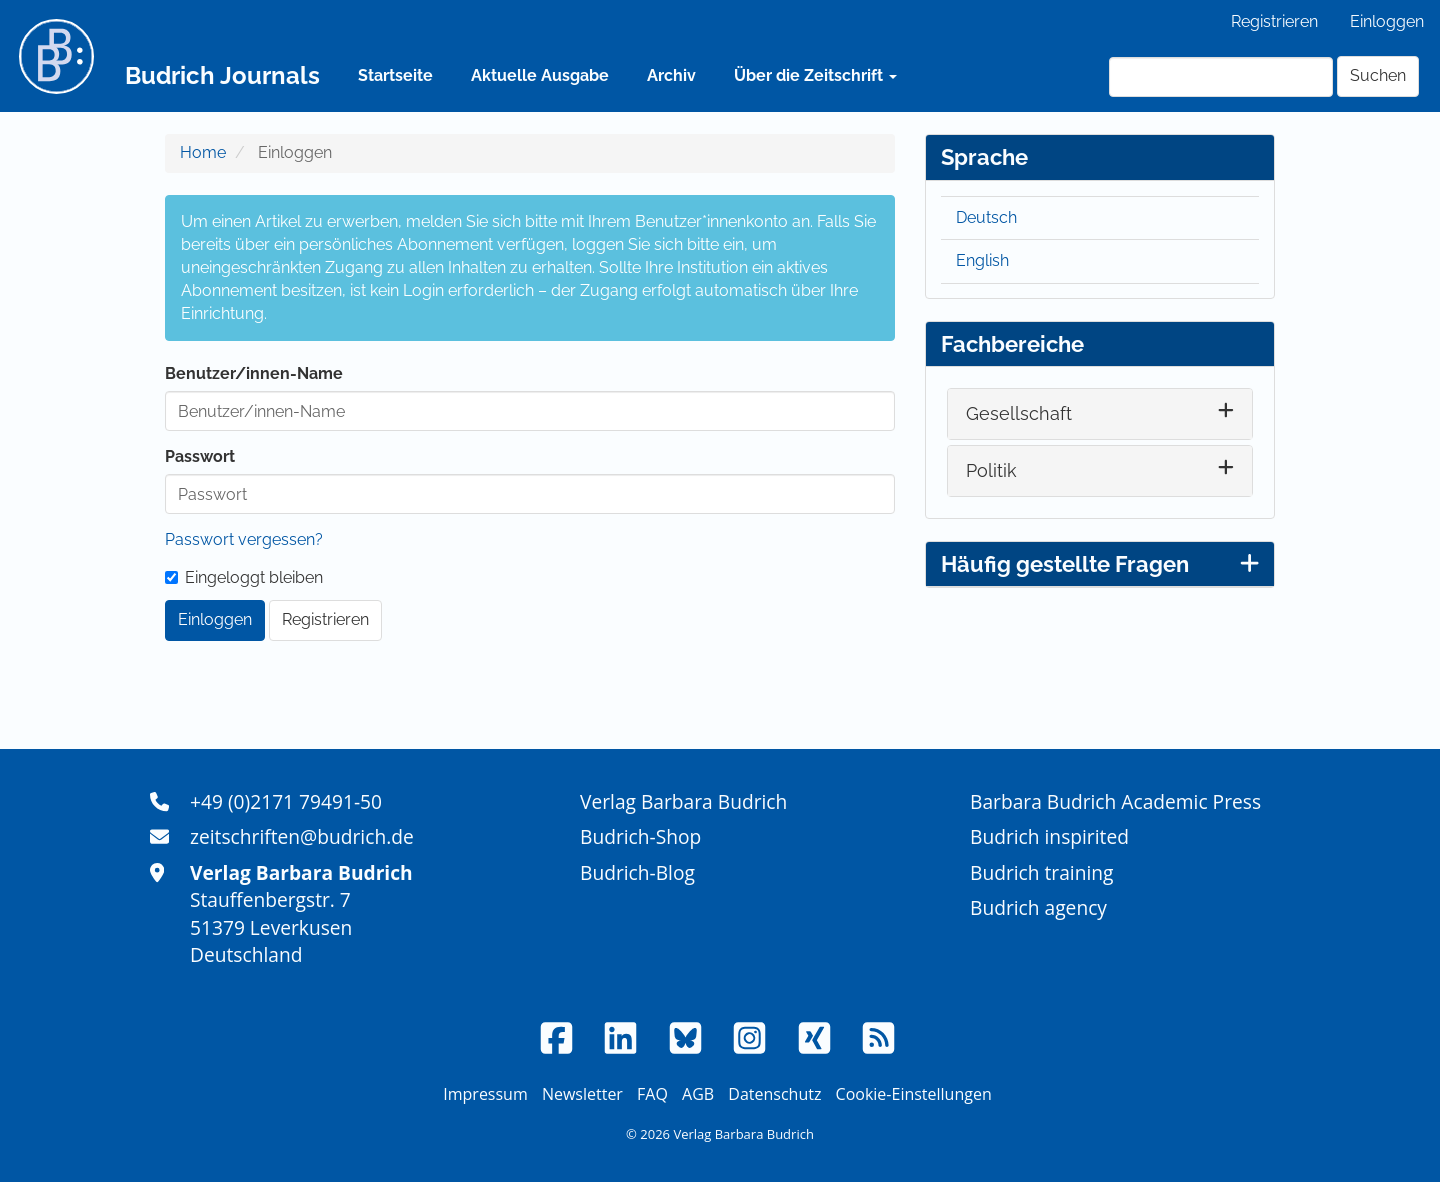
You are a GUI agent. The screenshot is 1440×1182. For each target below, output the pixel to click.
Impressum (485, 1094)
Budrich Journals (222, 75)
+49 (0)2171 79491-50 (286, 801)
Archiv (671, 75)
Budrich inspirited (1049, 836)
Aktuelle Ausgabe (540, 75)
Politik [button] (991, 470)
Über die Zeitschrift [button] (815, 75)
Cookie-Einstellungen (914, 1094)
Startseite (395, 75)
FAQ (652, 1094)
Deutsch (986, 217)
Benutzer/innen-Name (254, 373)
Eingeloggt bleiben (244, 577)
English (982, 260)
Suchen (1378, 75)
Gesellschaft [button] (1019, 413)
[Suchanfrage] (1221, 77)
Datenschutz (774, 1094)
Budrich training (1042, 872)
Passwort (200, 456)
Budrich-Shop (640, 836)
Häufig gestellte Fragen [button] (1100, 564)
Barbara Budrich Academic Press (1115, 801)
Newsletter (582, 1094)
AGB (698, 1094)
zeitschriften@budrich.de (302, 836)
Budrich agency (1038, 907)
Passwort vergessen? (244, 539)
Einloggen (1387, 21)
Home (203, 152)
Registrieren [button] (325, 619)
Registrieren (1274, 21)
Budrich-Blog (637, 872)
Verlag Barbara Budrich (683, 801)
